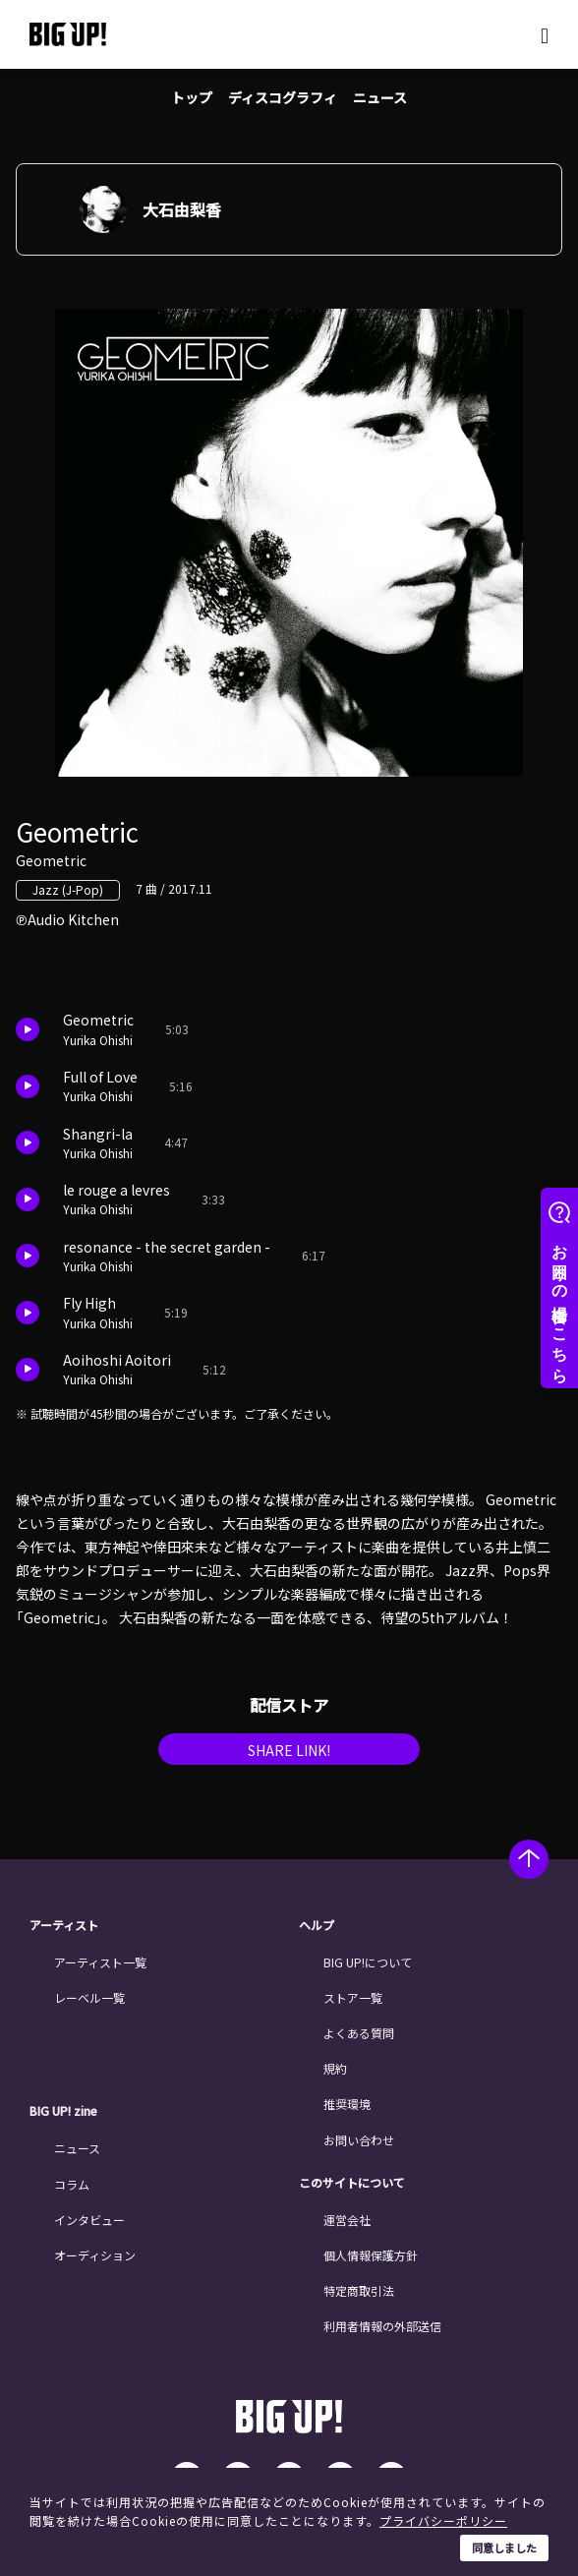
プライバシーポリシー (443, 2520)
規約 (335, 2068)
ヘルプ (316, 1925)
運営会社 (347, 2219)
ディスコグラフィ (282, 97)
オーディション (95, 2255)
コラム (71, 2184)
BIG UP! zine (63, 2111)
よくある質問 (358, 2032)
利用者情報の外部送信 (382, 2325)
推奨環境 (347, 2103)
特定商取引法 (358, 2290)
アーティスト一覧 (100, 1962)
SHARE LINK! (289, 1750)
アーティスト (63, 1925)
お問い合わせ (358, 2140)
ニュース (380, 97)
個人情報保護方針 (370, 2255)
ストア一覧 (352, 1997)
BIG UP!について (367, 1962)
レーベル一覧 (89, 1997)
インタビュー (89, 2219)
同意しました (504, 2547)
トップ (191, 97)
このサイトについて (352, 2183)
